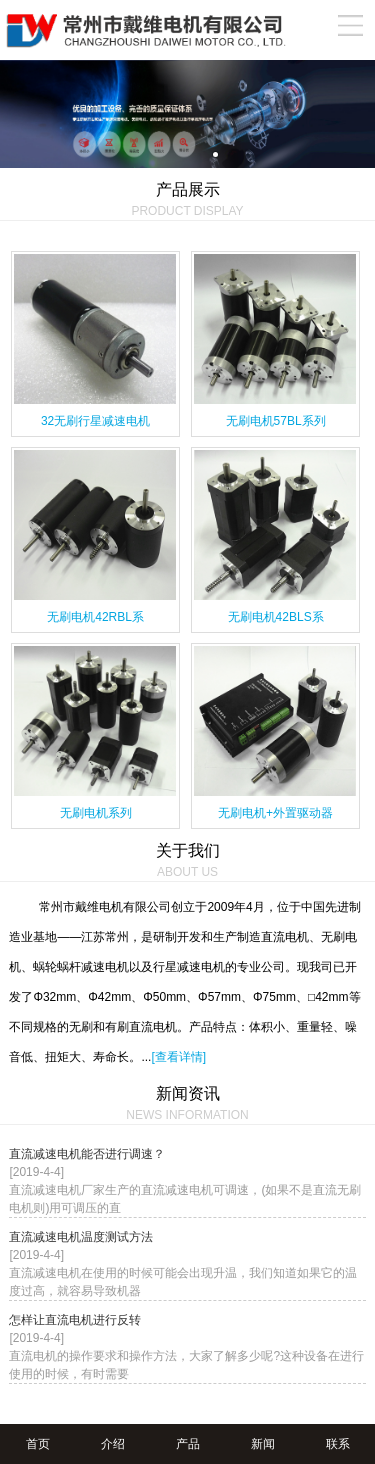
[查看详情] (178, 1057)
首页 (38, 1444)
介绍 (113, 1444)
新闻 (263, 1444)
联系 (338, 1444)
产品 (188, 1444)
